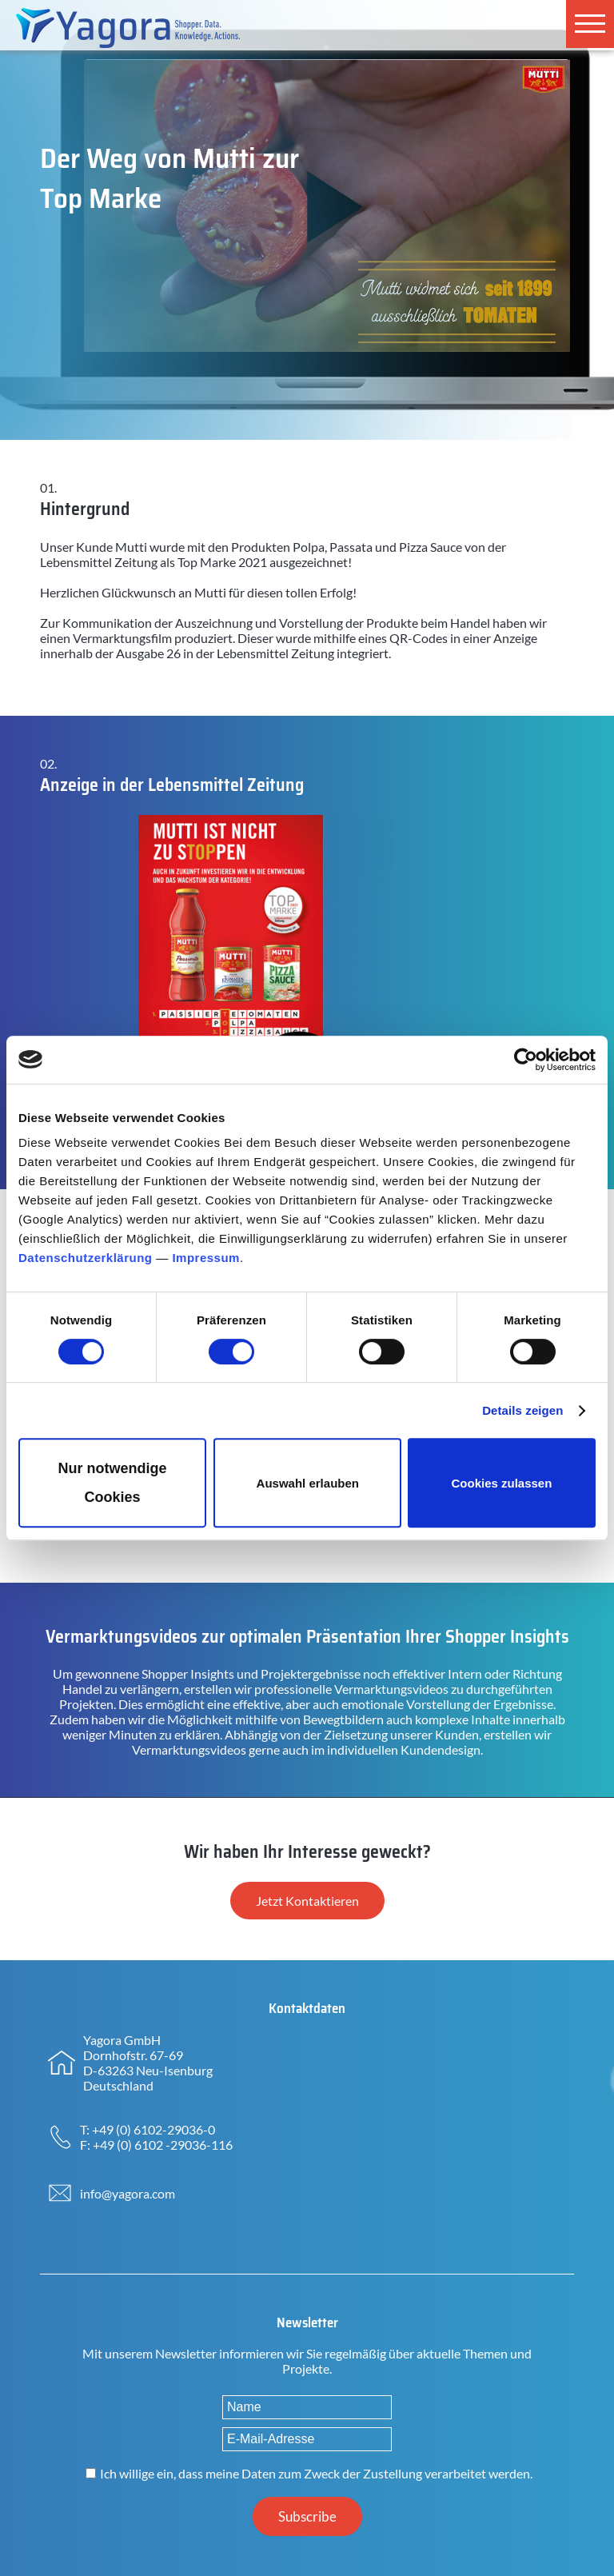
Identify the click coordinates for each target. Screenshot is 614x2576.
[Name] (307, 2407)
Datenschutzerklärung (85, 1257)
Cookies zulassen (501, 1483)
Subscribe (307, 2516)
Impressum (206, 1257)
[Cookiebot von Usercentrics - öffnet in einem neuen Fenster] (526, 1060)
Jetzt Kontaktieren (307, 1900)
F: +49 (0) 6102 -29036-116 (156, 2144)
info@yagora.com (127, 2193)
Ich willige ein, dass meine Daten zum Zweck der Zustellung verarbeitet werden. (316, 2473)
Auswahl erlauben (308, 1483)
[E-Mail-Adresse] (307, 2439)
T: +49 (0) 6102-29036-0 (147, 2129)
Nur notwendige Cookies (112, 1482)
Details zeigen (522, 1410)
